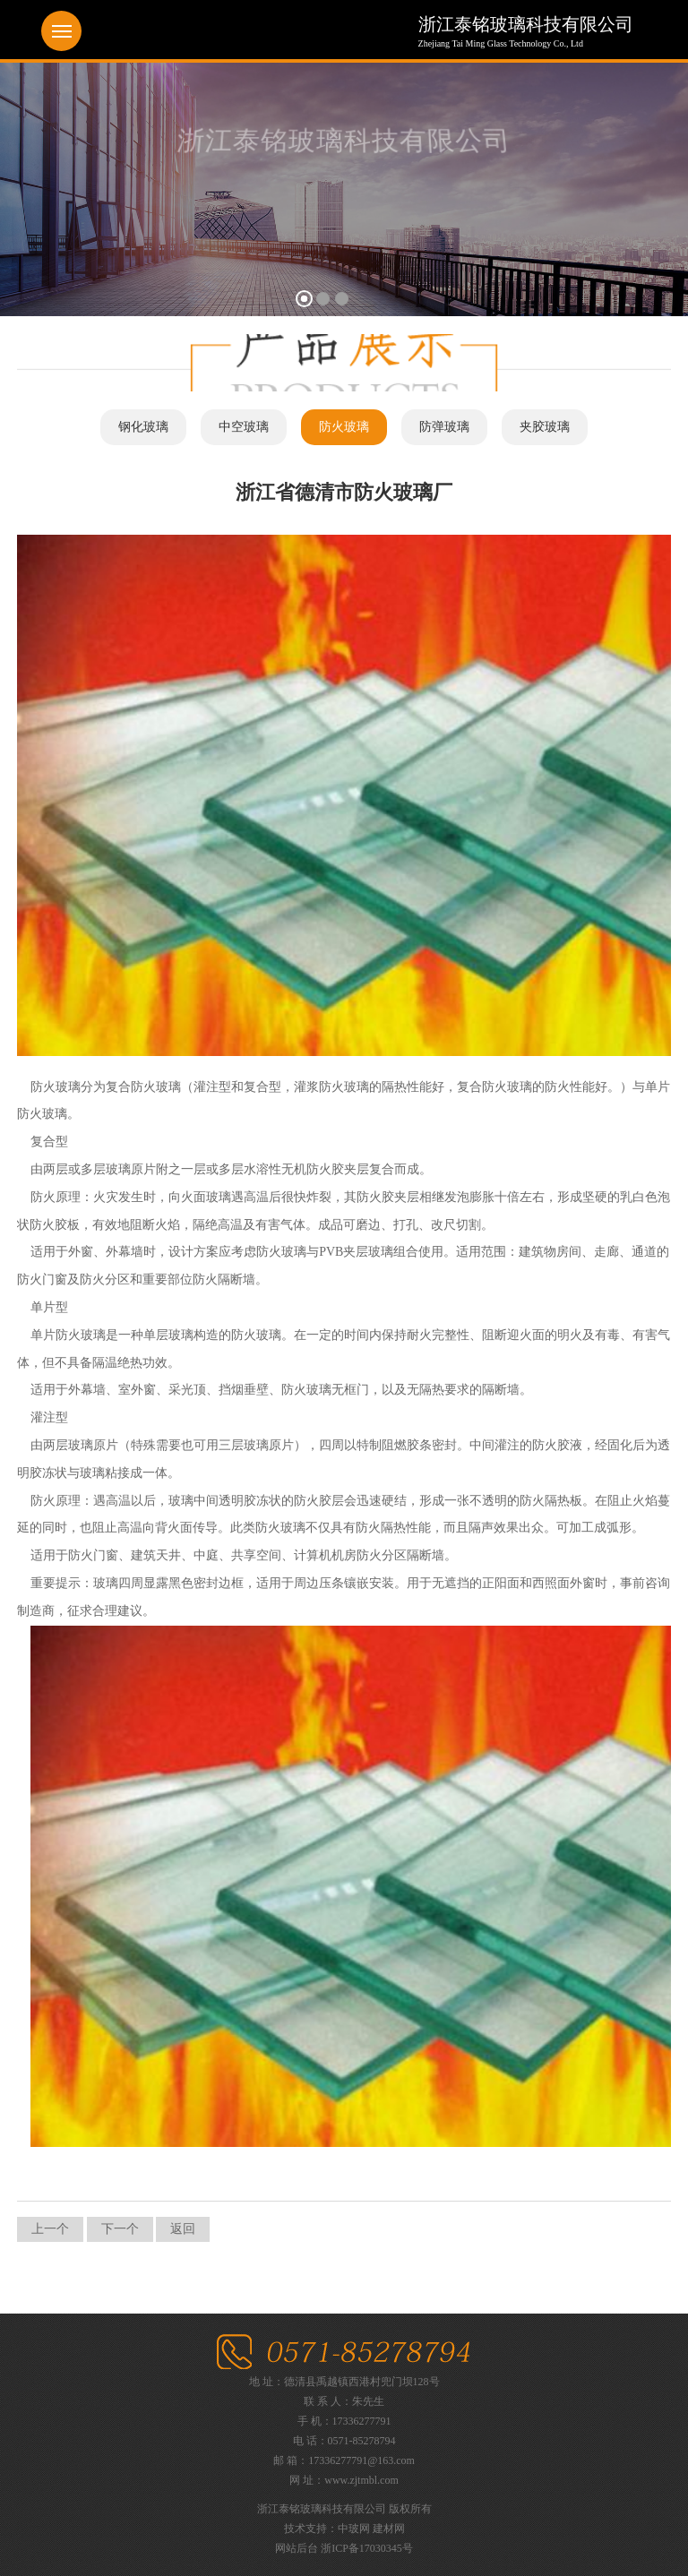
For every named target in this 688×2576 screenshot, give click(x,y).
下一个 (120, 2229)
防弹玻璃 (444, 427)
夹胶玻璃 (545, 427)
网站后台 (296, 2548)
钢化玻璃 (143, 427)
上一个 (50, 2229)
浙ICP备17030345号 (367, 2548)
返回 (182, 2229)
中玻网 (354, 2528)
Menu (61, 31)
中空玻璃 (244, 427)
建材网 (389, 2528)
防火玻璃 (344, 427)
